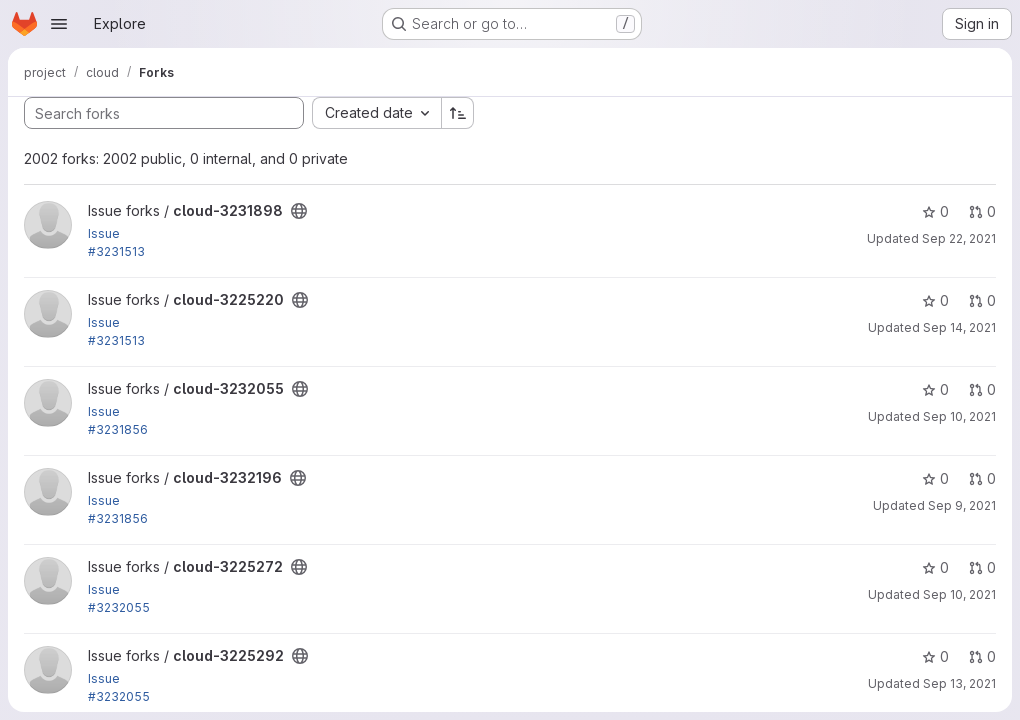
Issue (104, 233)
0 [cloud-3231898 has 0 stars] (935, 211)
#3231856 (118, 429)
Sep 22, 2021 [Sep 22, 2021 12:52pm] (959, 238)
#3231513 (116, 251)
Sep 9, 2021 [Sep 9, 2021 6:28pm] (962, 505)
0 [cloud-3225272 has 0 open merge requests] (982, 567)
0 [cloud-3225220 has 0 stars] (935, 300)
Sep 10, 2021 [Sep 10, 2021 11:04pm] (959, 594)
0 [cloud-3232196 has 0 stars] (935, 478)
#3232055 (119, 607)
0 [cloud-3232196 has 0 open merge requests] (982, 478)
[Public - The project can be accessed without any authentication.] (299, 211)
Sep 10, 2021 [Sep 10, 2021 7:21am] (959, 416)
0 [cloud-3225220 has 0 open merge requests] (982, 300)
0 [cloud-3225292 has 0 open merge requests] (982, 656)
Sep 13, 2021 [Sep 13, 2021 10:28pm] (959, 683)
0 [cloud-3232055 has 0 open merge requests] (982, 389)
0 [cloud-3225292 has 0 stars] (935, 656)
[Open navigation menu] (59, 24)
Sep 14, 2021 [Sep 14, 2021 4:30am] (959, 327)
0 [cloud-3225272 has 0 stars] (935, 567)
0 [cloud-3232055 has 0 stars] (935, 389)
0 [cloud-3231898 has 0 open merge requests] (982, 211)
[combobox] (376, 113)
